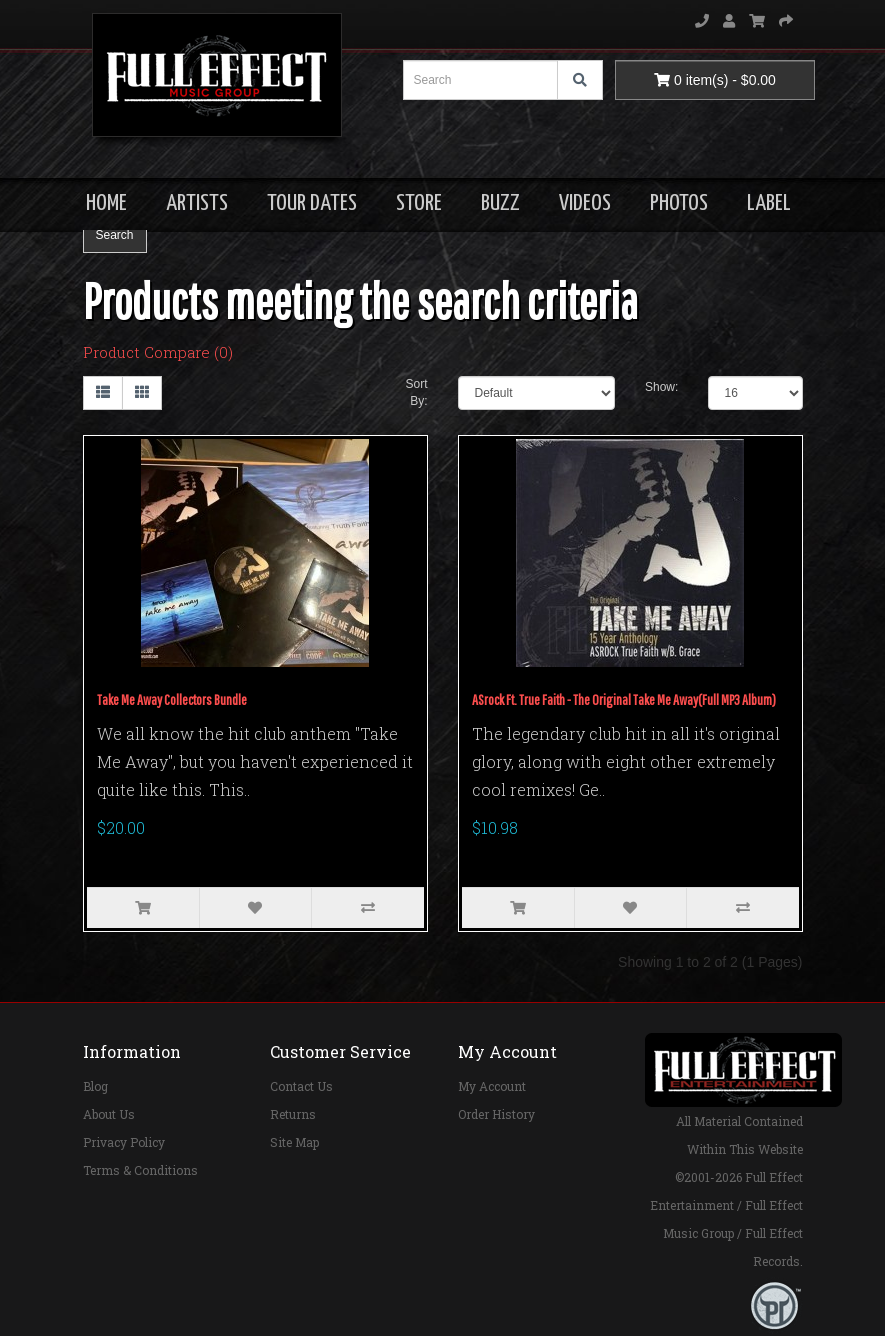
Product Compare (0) (158, 352)
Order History (496, 1114)
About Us (109, 1114)
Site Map (294, 1142)
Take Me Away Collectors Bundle (172, 699)
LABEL (769, 203)
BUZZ (500, 203)
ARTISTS (197, 203)
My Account (492, 1086)
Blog (95, 1086)
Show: (661, 387)
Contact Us (301, 1086)
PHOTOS (679, 203)
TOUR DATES (312, 203)
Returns (293, 1114)
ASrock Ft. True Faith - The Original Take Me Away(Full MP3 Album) (624, 699)
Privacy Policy (124, 1142)
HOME (106, 203)
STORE (419, 203)
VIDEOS (585, 203)
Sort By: (416, 392)
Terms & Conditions (140, 1170)
